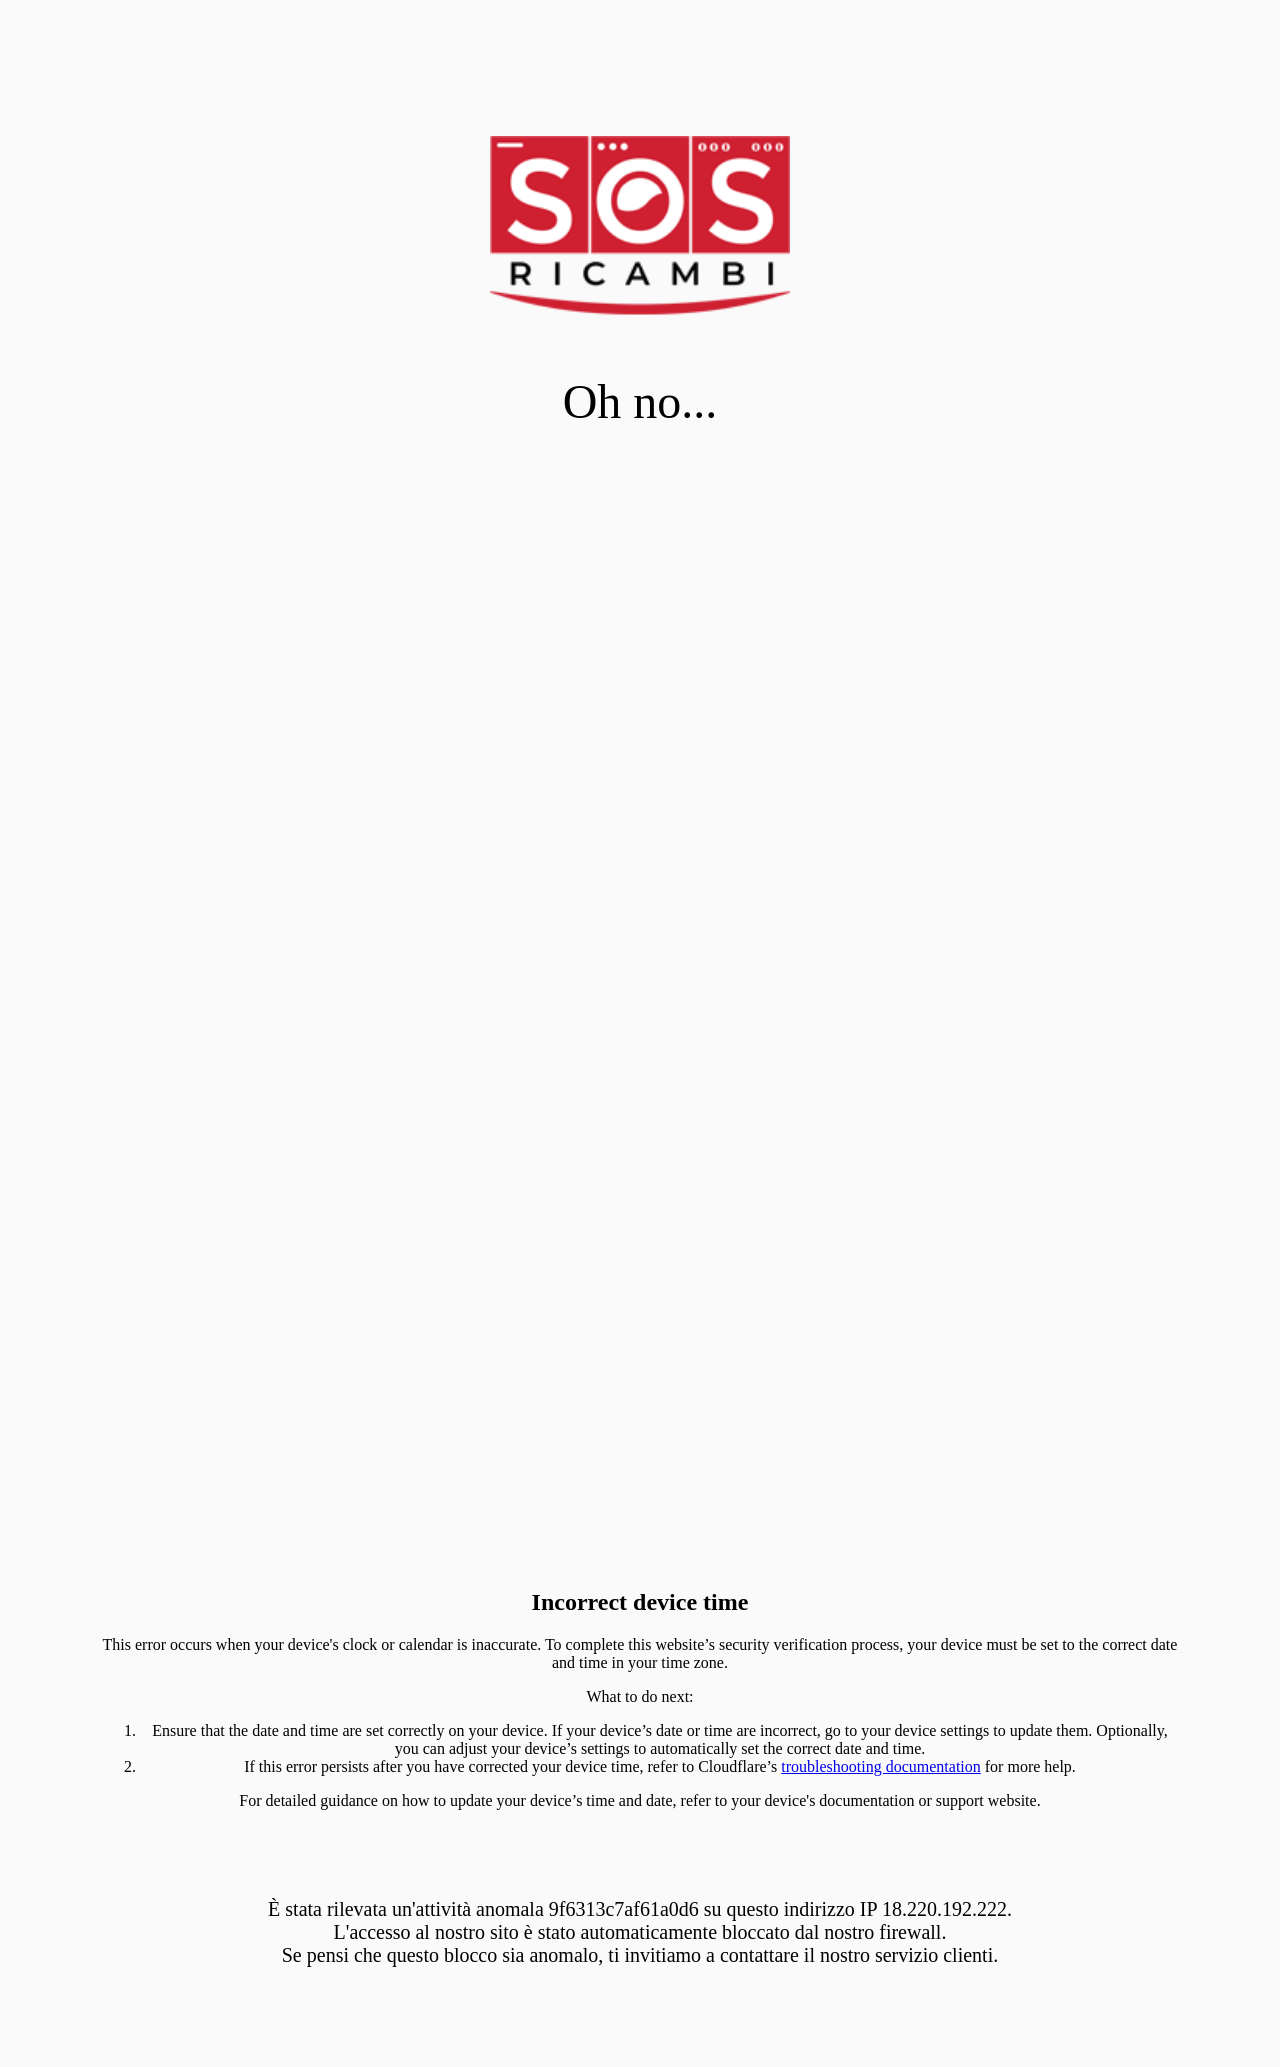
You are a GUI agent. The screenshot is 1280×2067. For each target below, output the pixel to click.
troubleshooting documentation (881, 1766)
